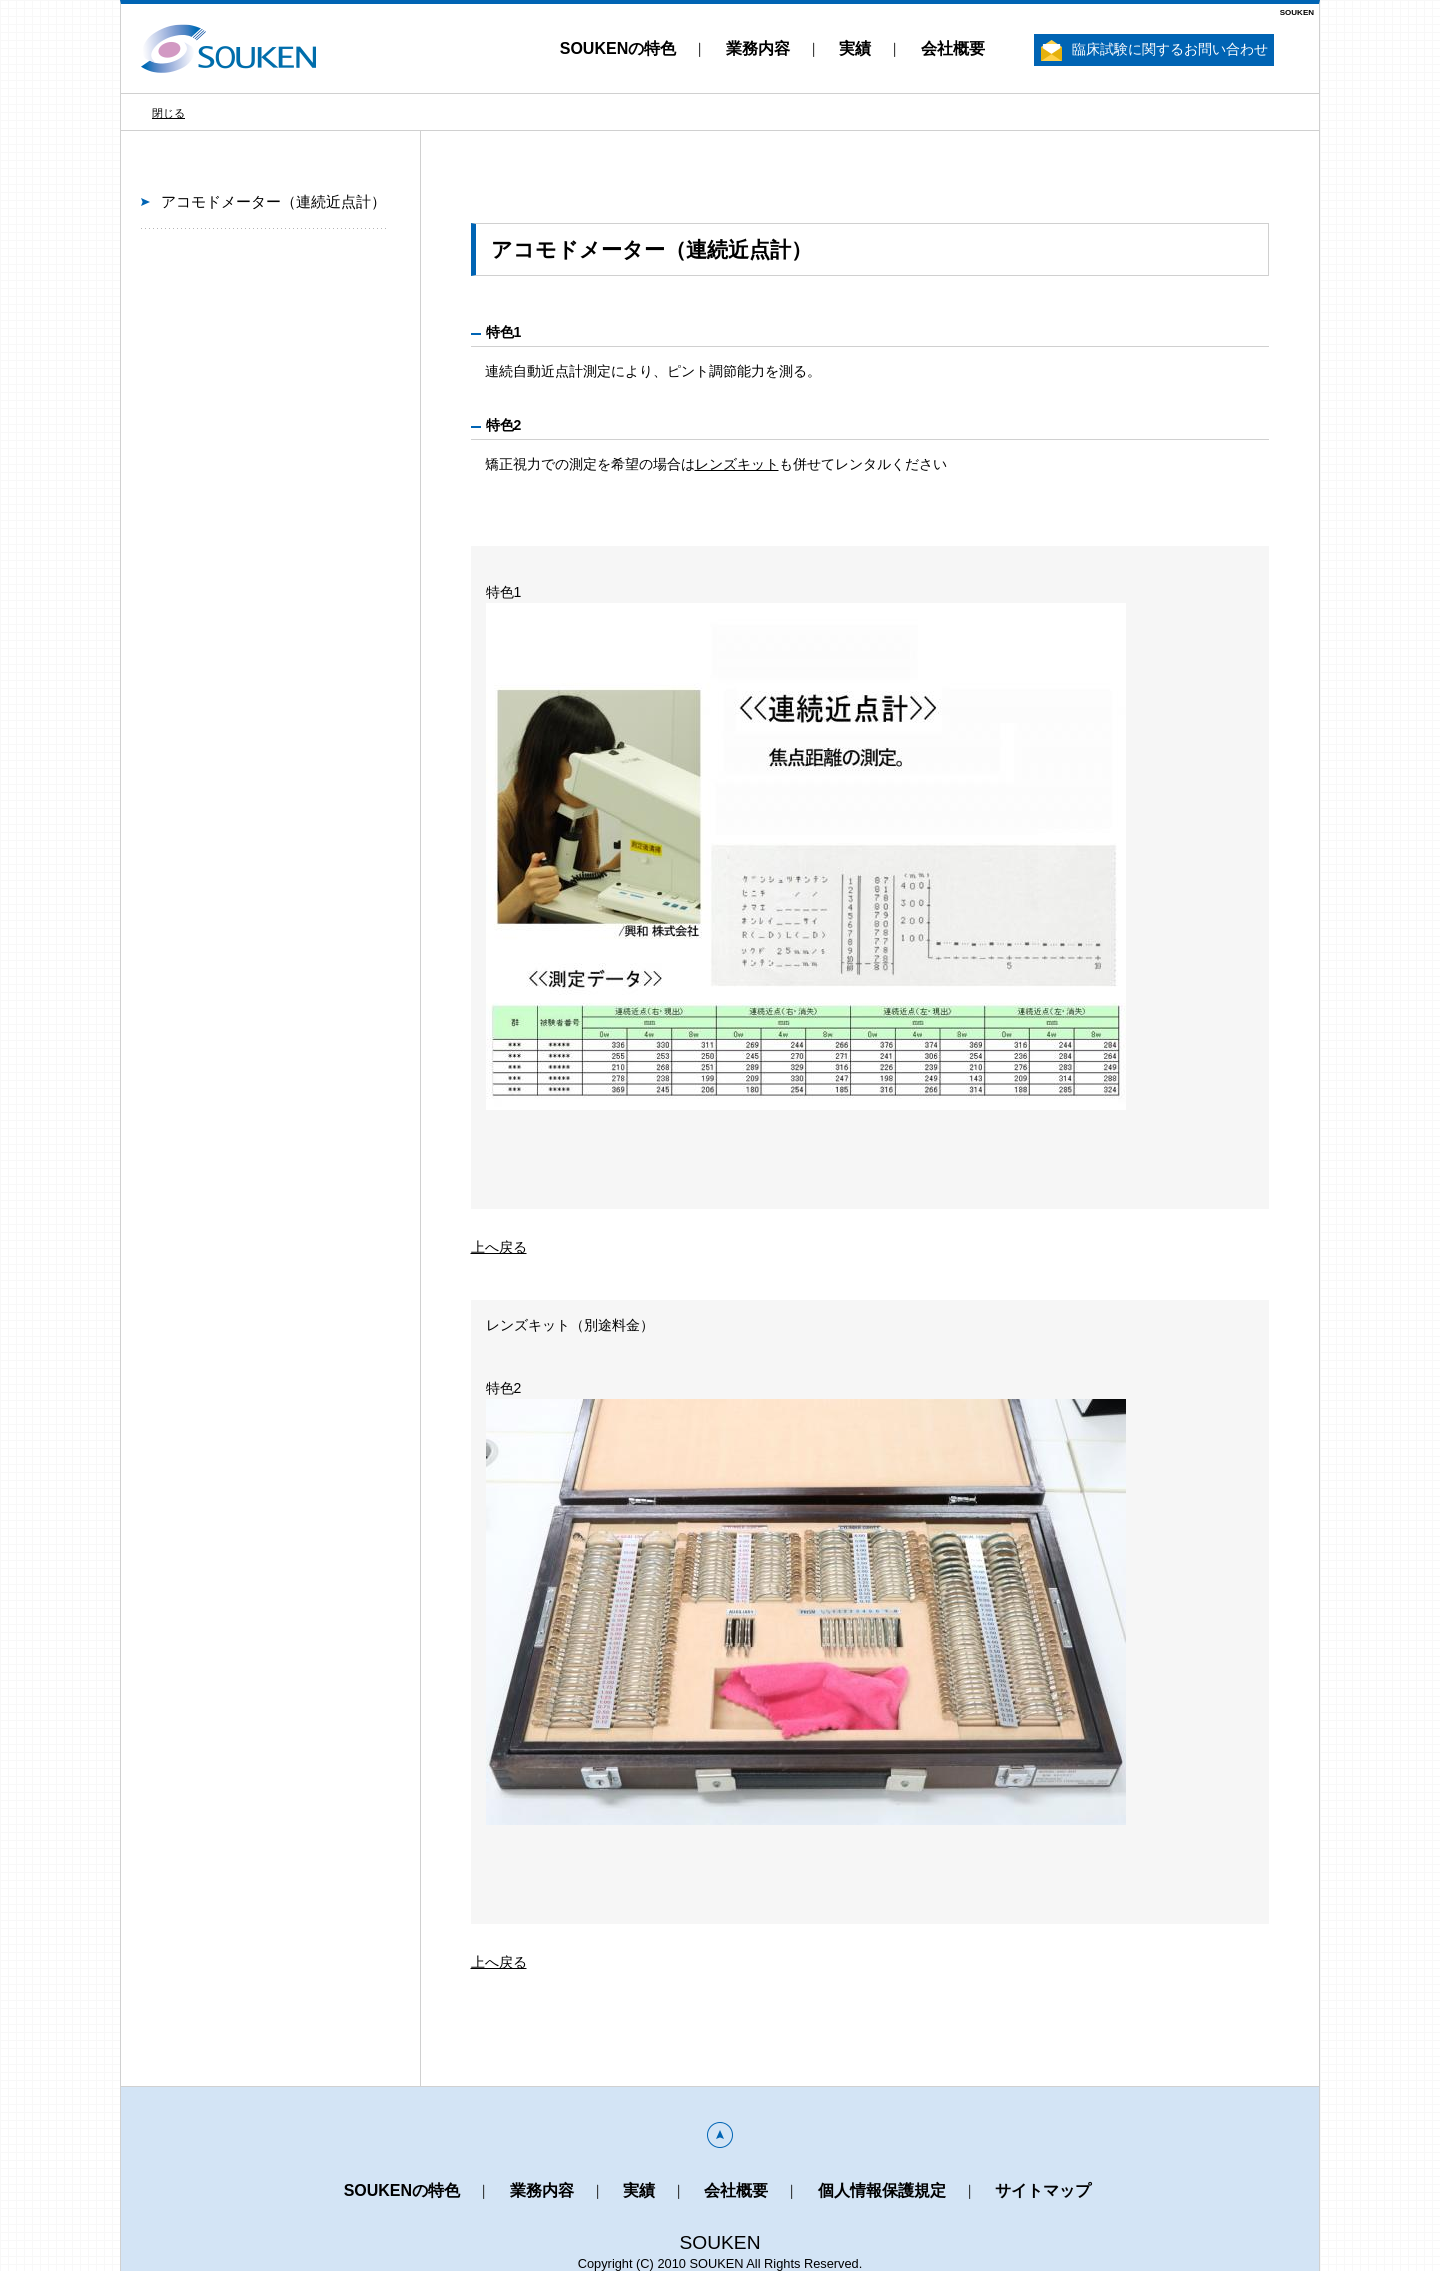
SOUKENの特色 (618, 48)
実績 (855, 48)
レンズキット (737, 464)
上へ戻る (499, 1247)
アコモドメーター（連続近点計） (273, 201)
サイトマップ (1043, 2190)
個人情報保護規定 (882, 2190)
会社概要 (953, 48)
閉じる (168, 113)
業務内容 (758, 48)
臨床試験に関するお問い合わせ (1154, 50)
